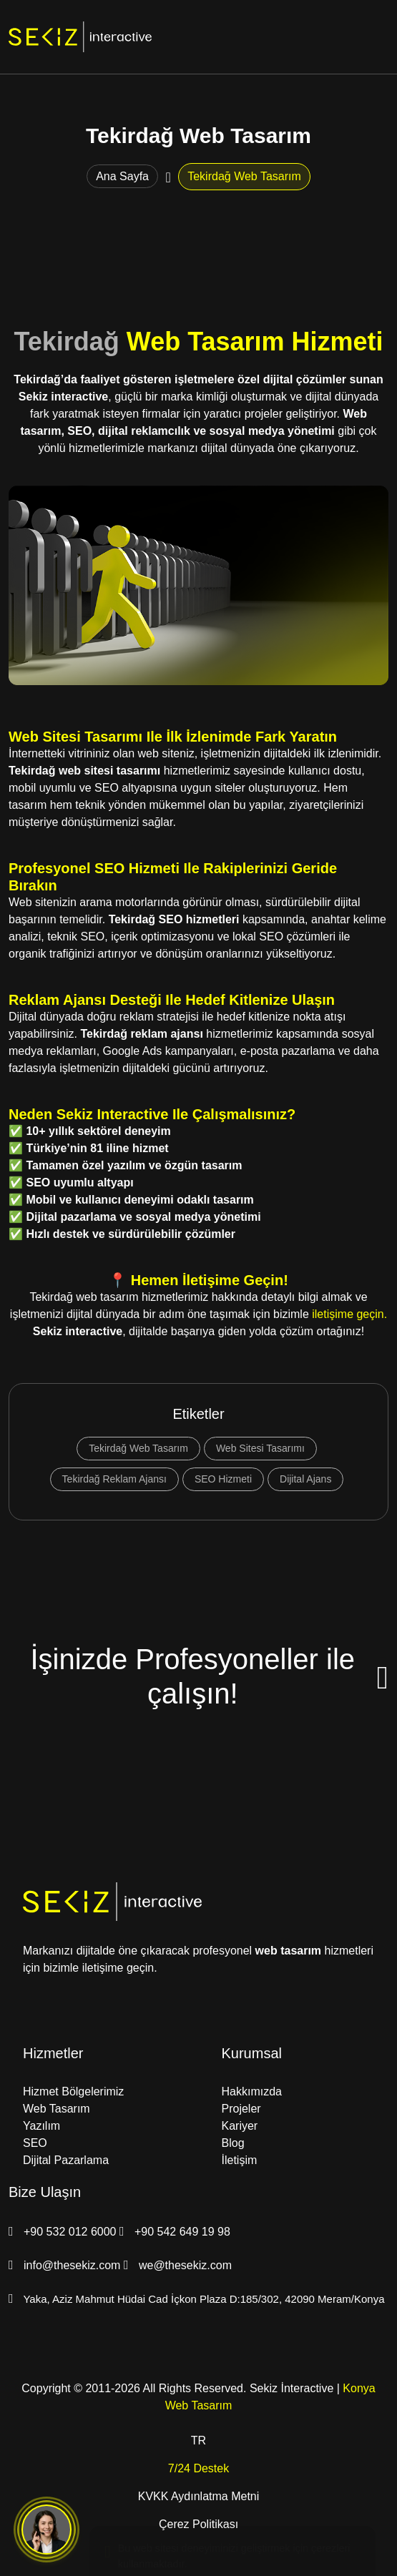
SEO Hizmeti (223, 1479)
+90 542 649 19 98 (174, 2232)
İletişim (240, 2160)
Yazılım (41, 2126)
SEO (35, 2143)
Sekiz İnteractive (291, 2388)
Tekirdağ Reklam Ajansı (114, 1479)
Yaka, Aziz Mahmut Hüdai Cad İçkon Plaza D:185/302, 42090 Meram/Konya (196, 2299)
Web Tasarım (56, 2109)
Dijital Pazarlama (66, 2160)
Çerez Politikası (198, 2524)
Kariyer (240, 2126)
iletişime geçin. (349, 1314)
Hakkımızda (252, 2091)
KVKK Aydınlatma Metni (199, 2496)
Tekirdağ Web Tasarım (138, 1448)
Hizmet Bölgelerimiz (73, 2091)
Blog (233, 2143)
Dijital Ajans (305, 1479)
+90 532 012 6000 (64, 2232)
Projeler (241, 2109)
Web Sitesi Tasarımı (260, 1448)
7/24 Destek (198, 2468)
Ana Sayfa (122, 176)
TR (198, 2440)
